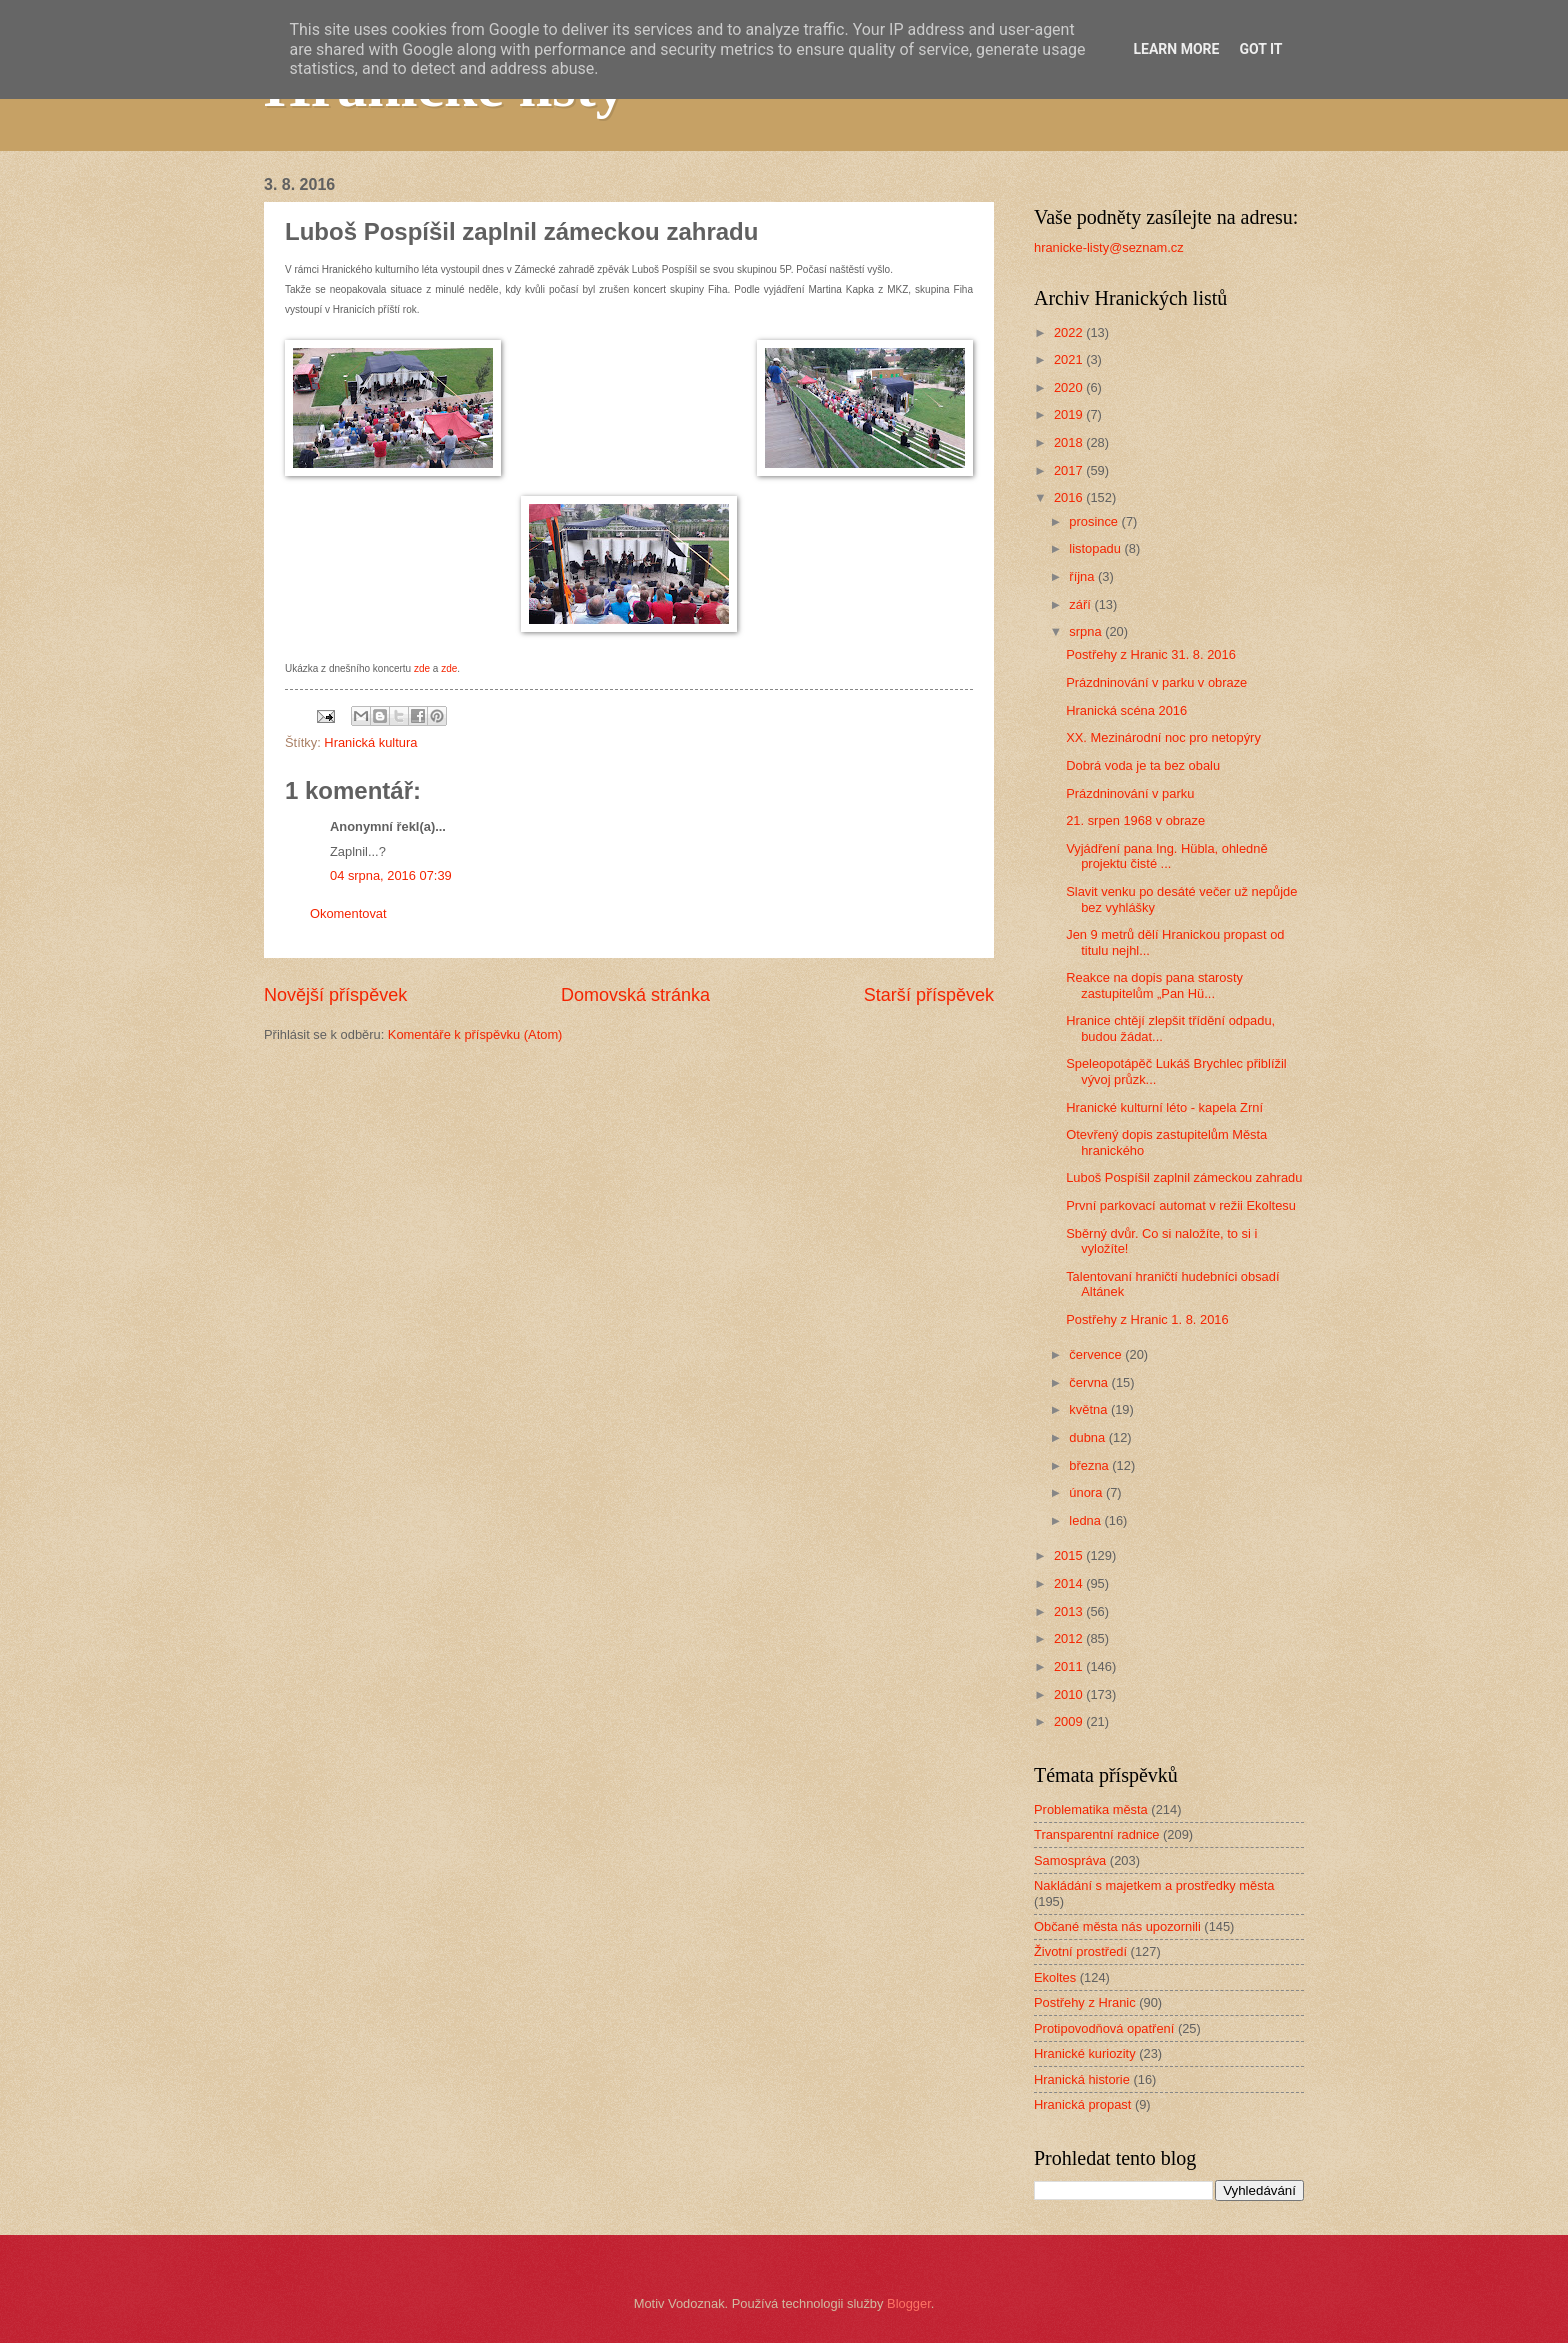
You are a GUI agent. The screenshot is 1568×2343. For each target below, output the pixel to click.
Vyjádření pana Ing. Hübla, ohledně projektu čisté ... (1166, 856)
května (1090, 1409)
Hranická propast (1082, 2104)
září (1081, 604)
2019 (1070, 414)
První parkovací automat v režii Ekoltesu (1181, 1205)
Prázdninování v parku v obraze (1156, 682)
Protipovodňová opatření (1104, 2028)
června (1090, 1382)
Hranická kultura (370, 742)
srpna (1087, 631)
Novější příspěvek (335, 995)
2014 (1070, 1583)
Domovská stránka (635, 995)
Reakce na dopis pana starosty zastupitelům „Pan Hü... (1154, 985)
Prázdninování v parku (1130, 793)
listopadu (1096, 548)
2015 (1070, 1555)
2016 (1070, 497)
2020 (1070, 387)
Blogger (909, 2303)
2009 (1070, 1721)
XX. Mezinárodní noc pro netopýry (1163, 737)
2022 (1070, 332)
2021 (1070, 359)
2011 (1070, 1666)
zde (422, 668)
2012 (1070, 1638)
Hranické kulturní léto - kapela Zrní (1164, 1107)
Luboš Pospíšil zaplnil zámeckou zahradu (1184, 1177)
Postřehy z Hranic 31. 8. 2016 (1151, 654)
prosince (1095, 521)
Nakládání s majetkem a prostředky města (1154, 1885)
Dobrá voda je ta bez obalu (1143, 765)
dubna (1088, 1437)
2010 (1070, 1694)
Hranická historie (1082, 2079)
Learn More (1176, 49)
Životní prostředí (1080, 1951)
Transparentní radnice (1096, 1834)
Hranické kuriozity (1085, 2053)
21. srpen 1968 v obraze (1135, 820)
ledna (1086, 1520)
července (1097, 1354)
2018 (1070, 442)
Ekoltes (1055, 1977)
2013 (1070, 1611)
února (1087, 1492)
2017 (1070, 470)
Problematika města (1091, 1809)
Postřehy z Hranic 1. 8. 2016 (1147, 1319)
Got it (1260, 49)
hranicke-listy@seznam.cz (1109, 247)
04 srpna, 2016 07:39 (391, 875)
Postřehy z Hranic (1085, 2002)
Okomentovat (348, 913)
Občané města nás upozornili (1117, 1926)
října (1083, 576)
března (1090, 1465)
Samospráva (1070, 1860)
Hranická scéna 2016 (1126, 710)
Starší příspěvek (929, 995)
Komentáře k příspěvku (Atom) (475, 1034)
